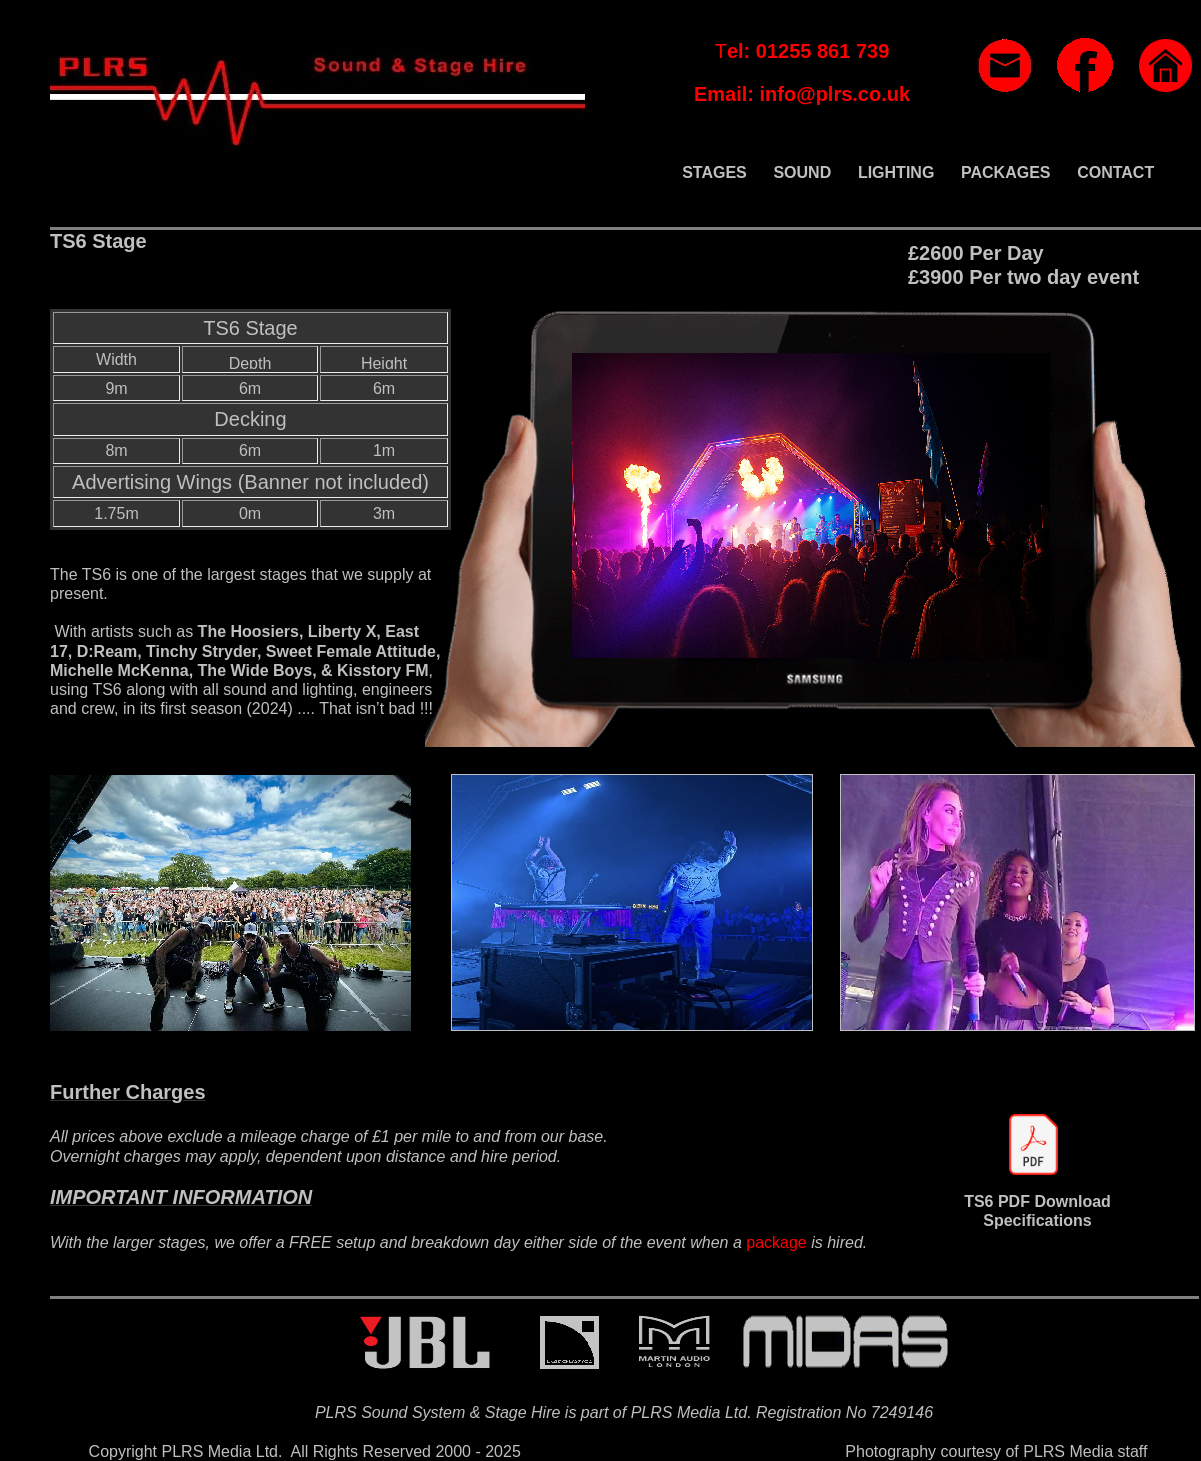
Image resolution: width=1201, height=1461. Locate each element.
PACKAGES (1006, 172)
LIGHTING (896, 172)
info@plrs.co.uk (834, 94)
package (776, 1242)
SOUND (802, 172)
